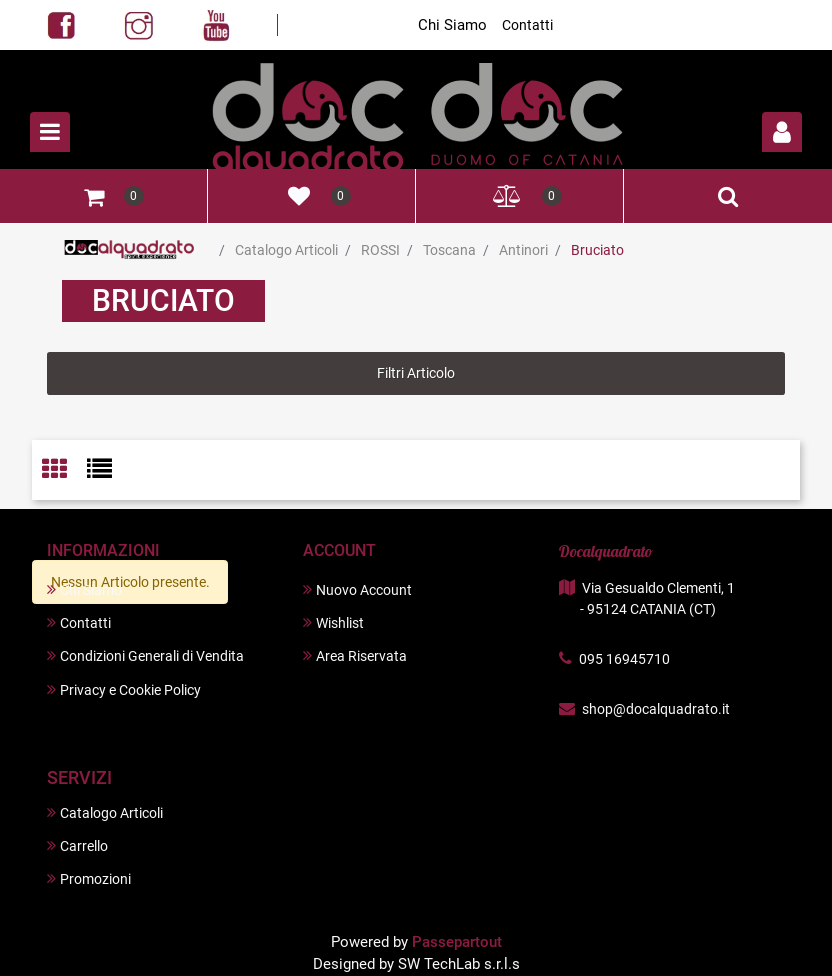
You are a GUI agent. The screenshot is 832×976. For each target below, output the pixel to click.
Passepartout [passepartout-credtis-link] (457, 942)
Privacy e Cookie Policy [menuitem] (124, 689)
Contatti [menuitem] (79, 622)
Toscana (449, 250)
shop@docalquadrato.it (656, 709)
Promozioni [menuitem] (89, 878)
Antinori (523, 250)
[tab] (64, 470)
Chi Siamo (452, 25)
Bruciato (597, 250)
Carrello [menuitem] (77, 845)
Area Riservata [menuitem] (355, 655)
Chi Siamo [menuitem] (84, 589)
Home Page (129, 250)
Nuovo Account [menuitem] (357, 589)
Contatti (527, 25)
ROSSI (380, 250)
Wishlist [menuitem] (333, 622)
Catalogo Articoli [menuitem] (105, 812)
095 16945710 (624, 659)
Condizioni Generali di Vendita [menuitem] (145, 655)
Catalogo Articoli (286, 250)
